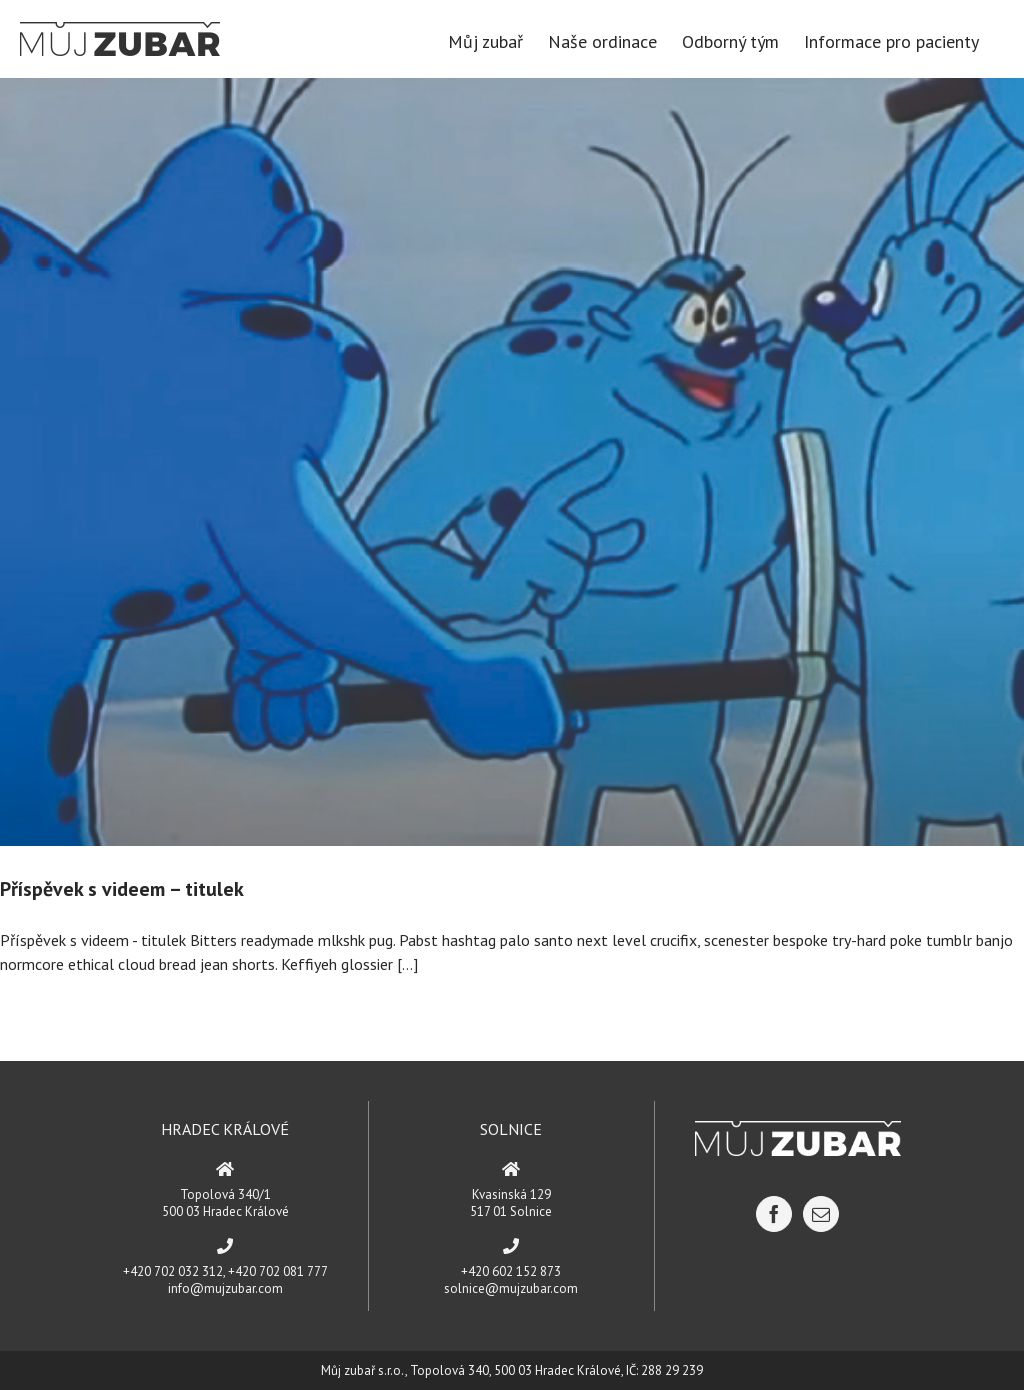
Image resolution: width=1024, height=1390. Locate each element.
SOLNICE (511, 1129)
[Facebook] (774, 1214)
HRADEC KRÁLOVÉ (225, 1129)
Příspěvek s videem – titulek (122, 889)
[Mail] (821, 1214)
